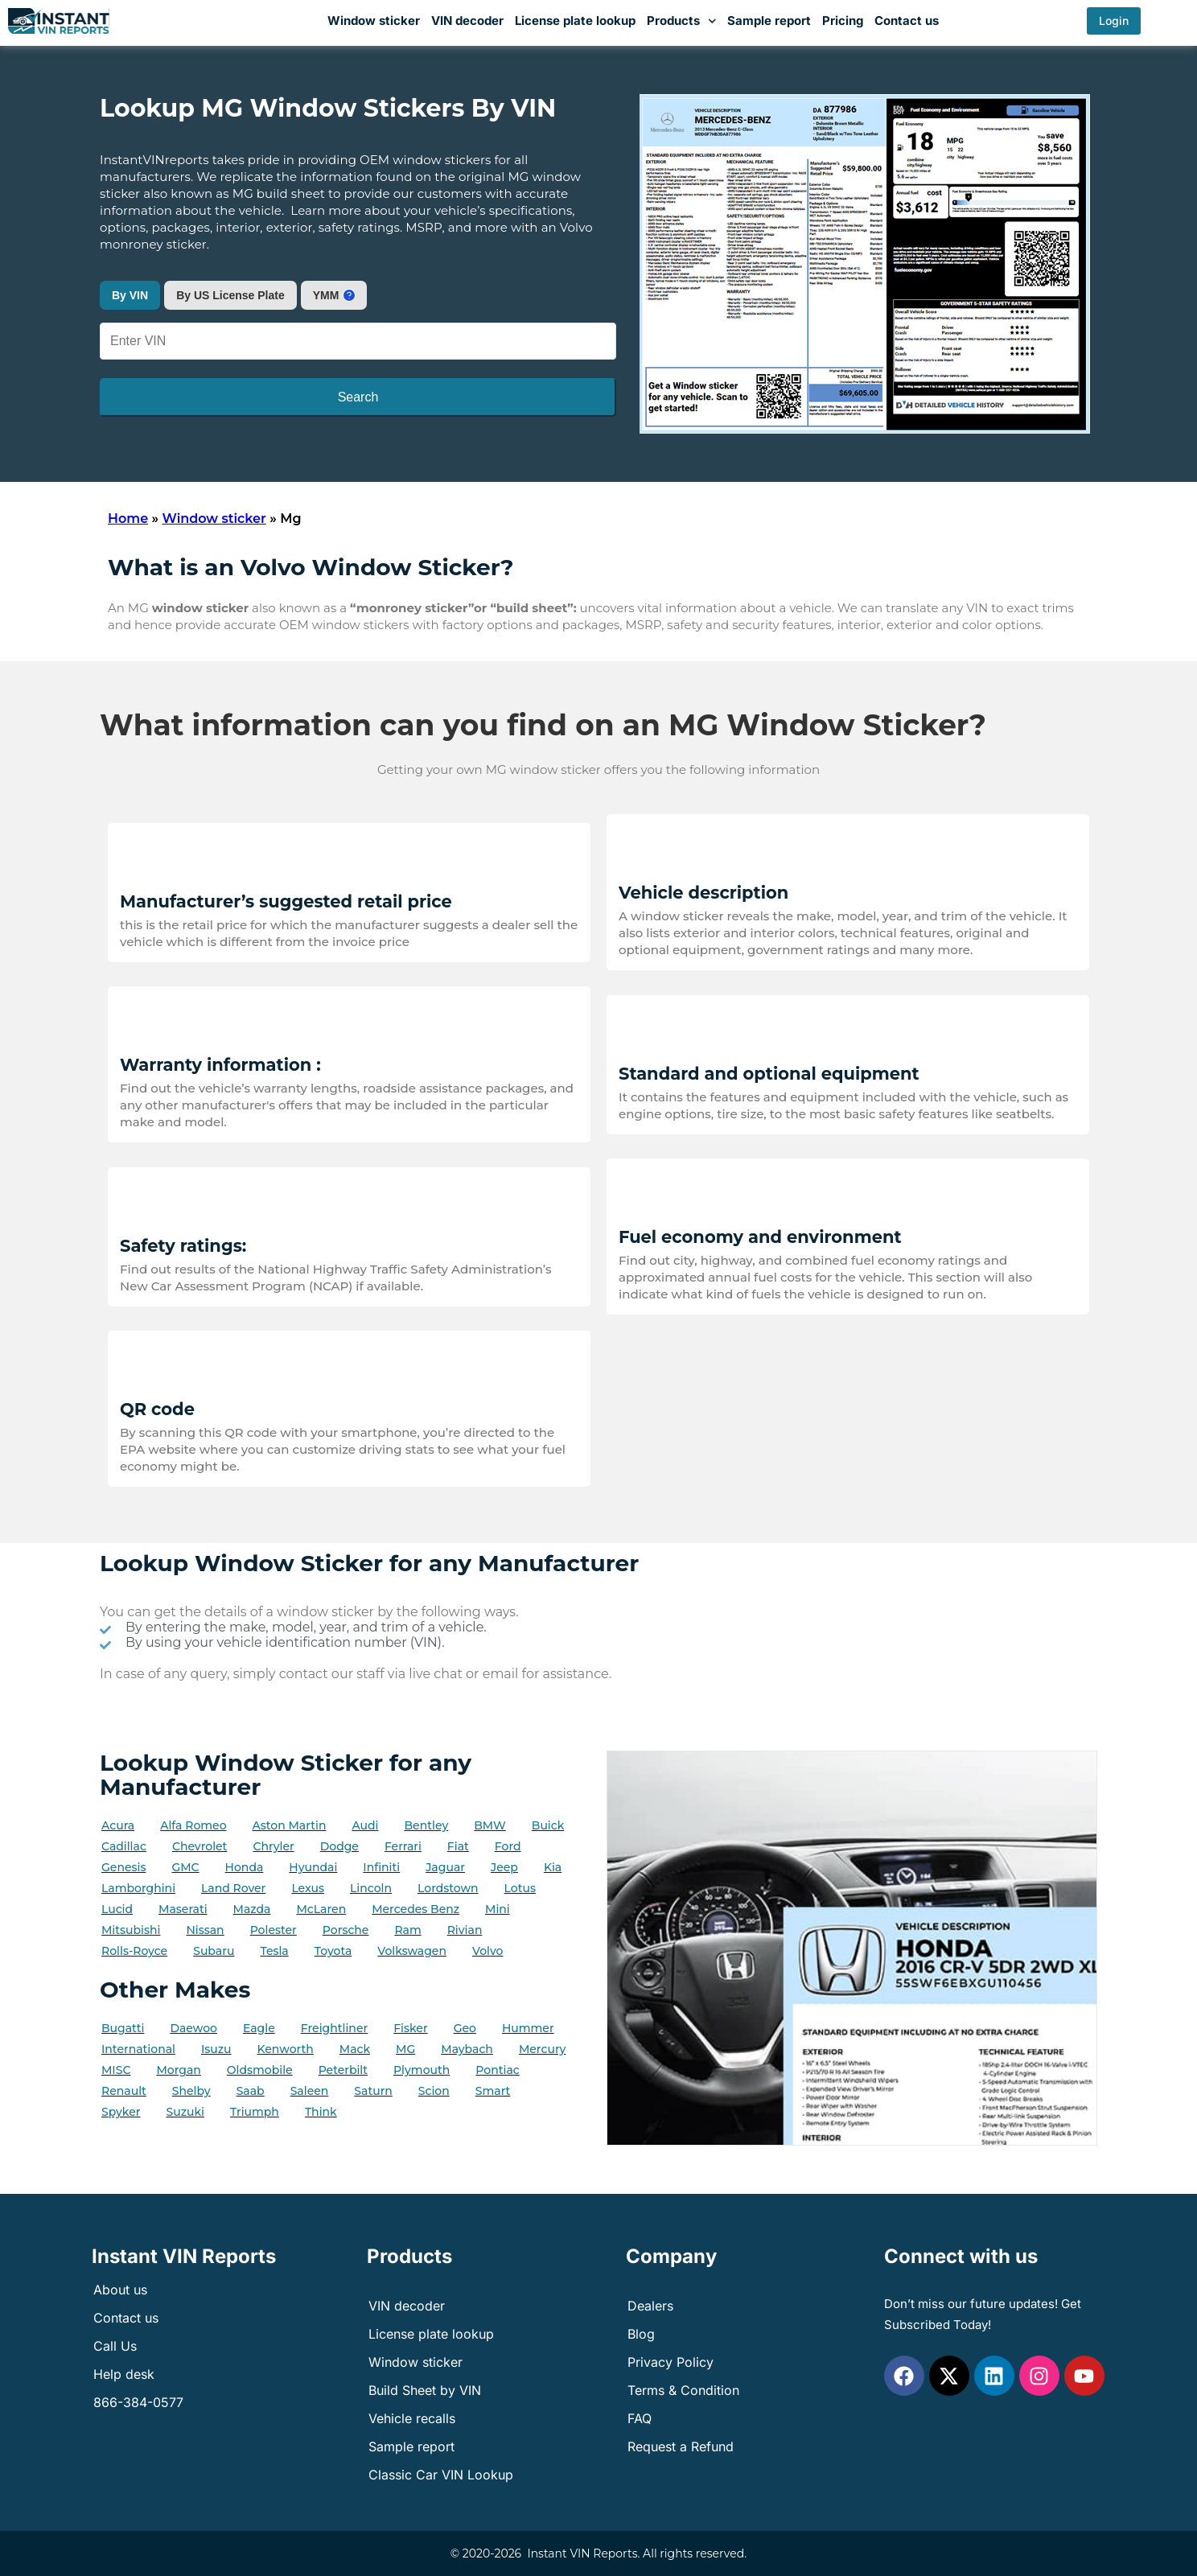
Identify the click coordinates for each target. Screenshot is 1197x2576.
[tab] (334, 295)
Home (128, 518)
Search (358, 397)
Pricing (842, 20)
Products (682, 21)
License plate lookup (575, 20)
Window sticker (373, 20)
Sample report (769, 20)
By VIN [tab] (130, 295)
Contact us (906, 20)
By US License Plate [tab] (230, 295)
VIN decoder (467, 20)
